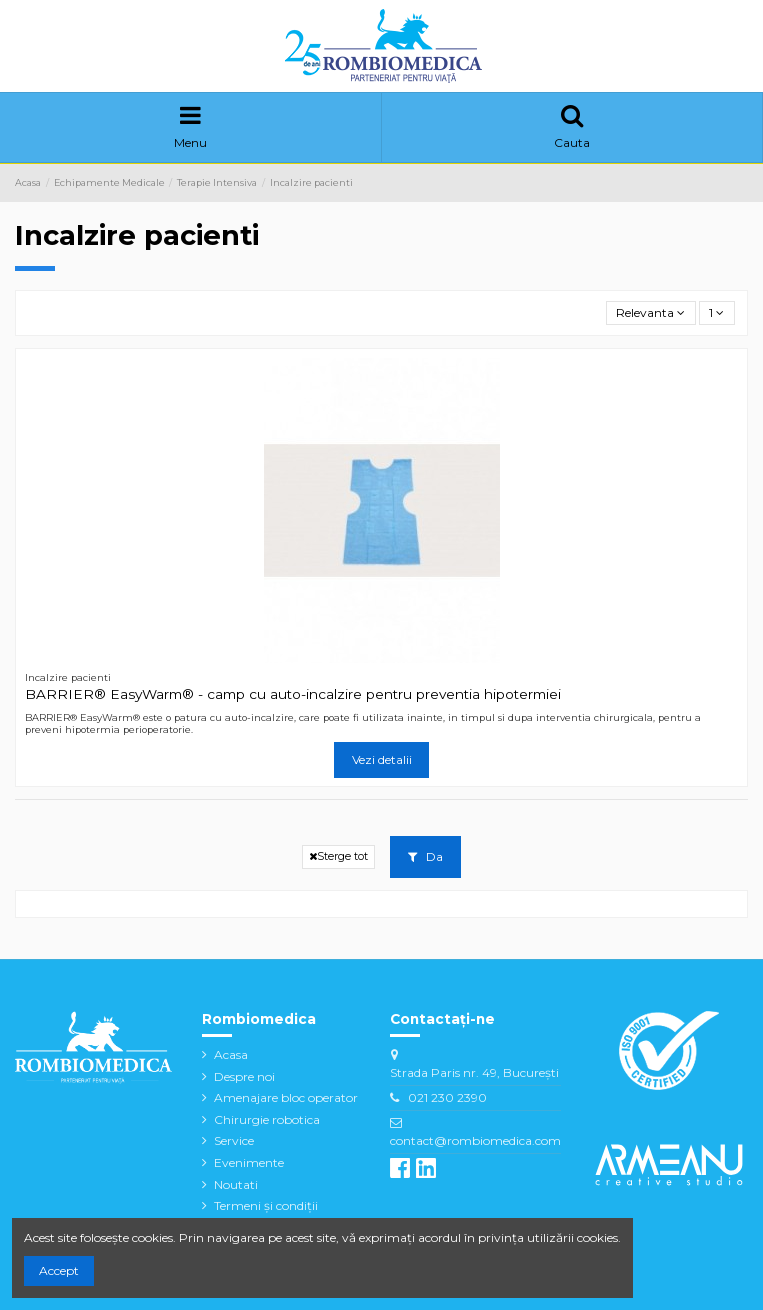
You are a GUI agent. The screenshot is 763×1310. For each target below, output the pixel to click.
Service (234, 1140)
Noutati (236, 1184)
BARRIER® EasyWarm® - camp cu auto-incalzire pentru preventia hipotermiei (293, 694)
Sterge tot (338, 856)
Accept (59, 1270)
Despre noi (244, 1076)
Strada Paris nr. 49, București (474, 1072)
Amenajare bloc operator (286, 1097)
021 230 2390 (447, 1097)
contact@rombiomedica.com (475, 1140)
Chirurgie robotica (267, 1119)
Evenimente (249, 1162)
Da (425, 856)
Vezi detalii (382, 759)
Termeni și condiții (266, 1205)
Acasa (231, 1054)
